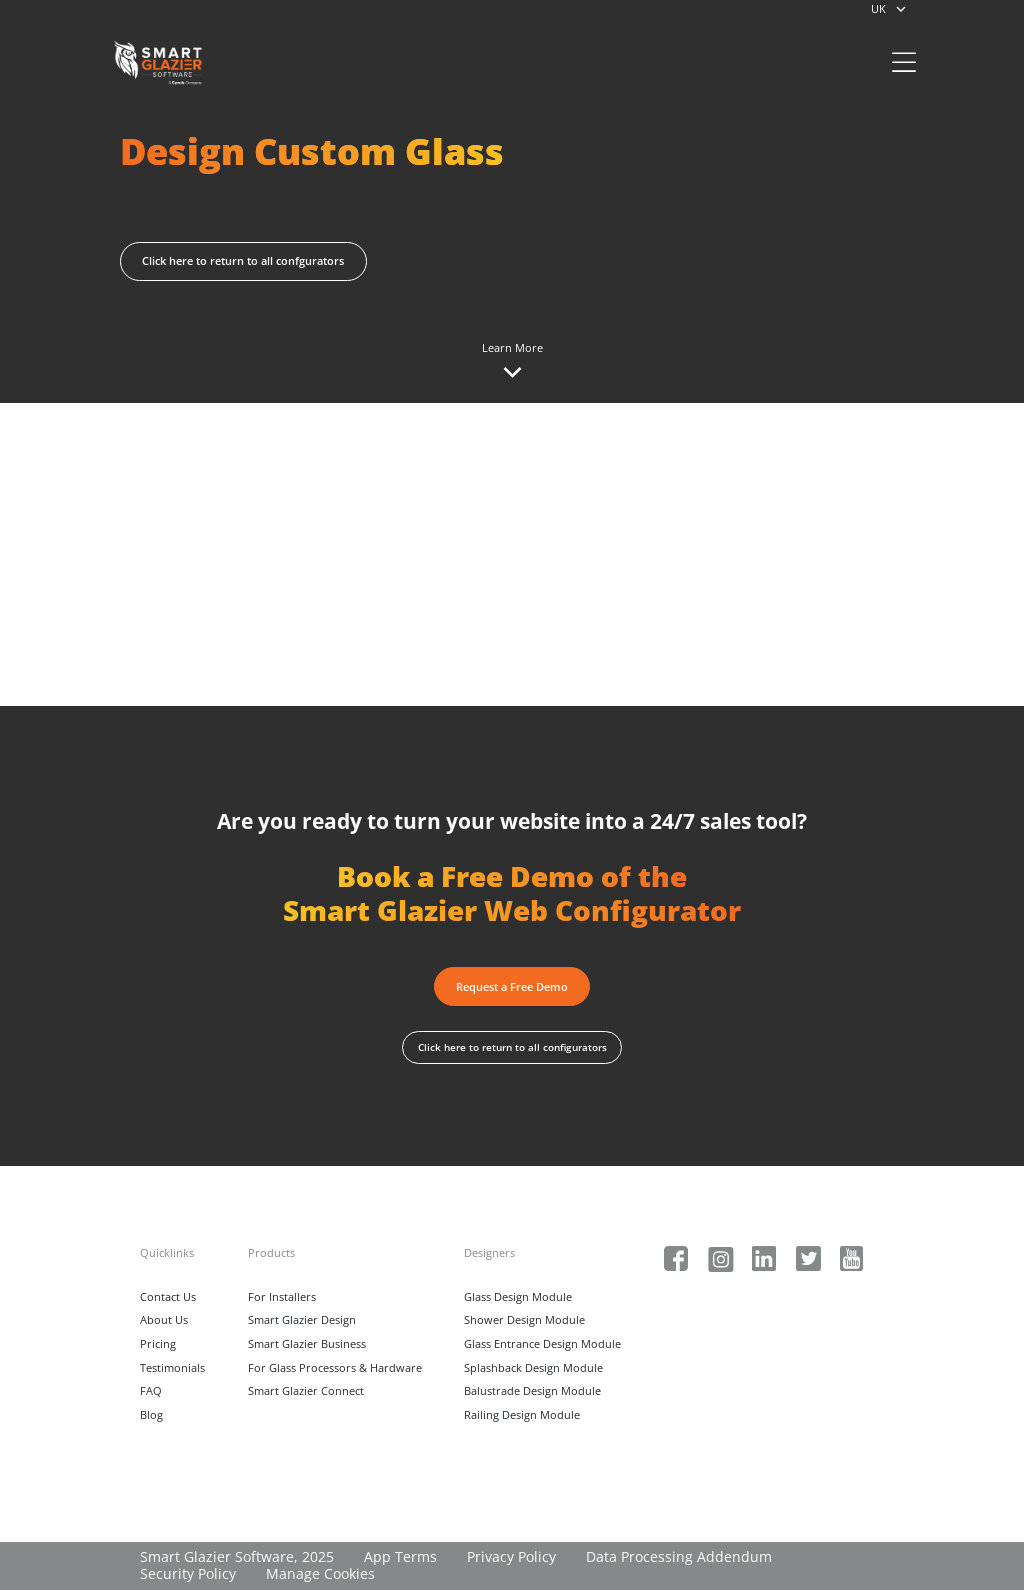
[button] (512, 986)
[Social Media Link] (676, 1259)
